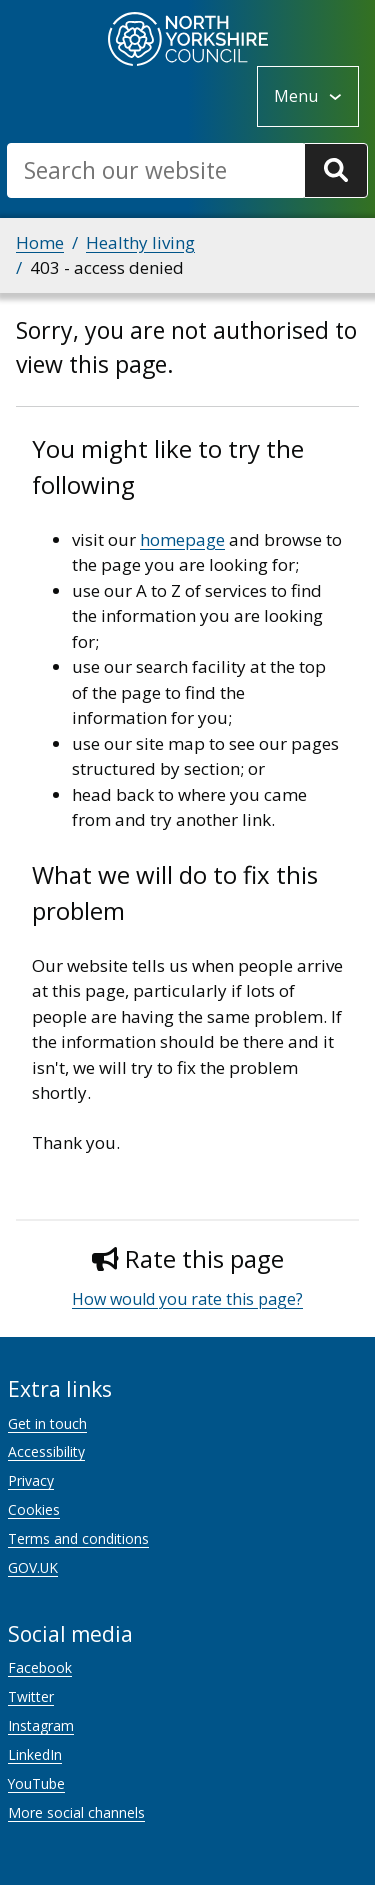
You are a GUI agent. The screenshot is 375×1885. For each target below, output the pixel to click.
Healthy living (140, 242)
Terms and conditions (78, 1538)
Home (40, 242)
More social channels (76, 1812)
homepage (182, 539)
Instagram (41, 1725)
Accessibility (46, 1451)
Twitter (31, 1696)
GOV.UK (33, 1567)
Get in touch (47, 1423)
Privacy (31, 1480)
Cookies (34, 1509)
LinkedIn (35, 1754)
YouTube (36, 1783)
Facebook (40, 1667)
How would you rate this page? (187, 1299)
